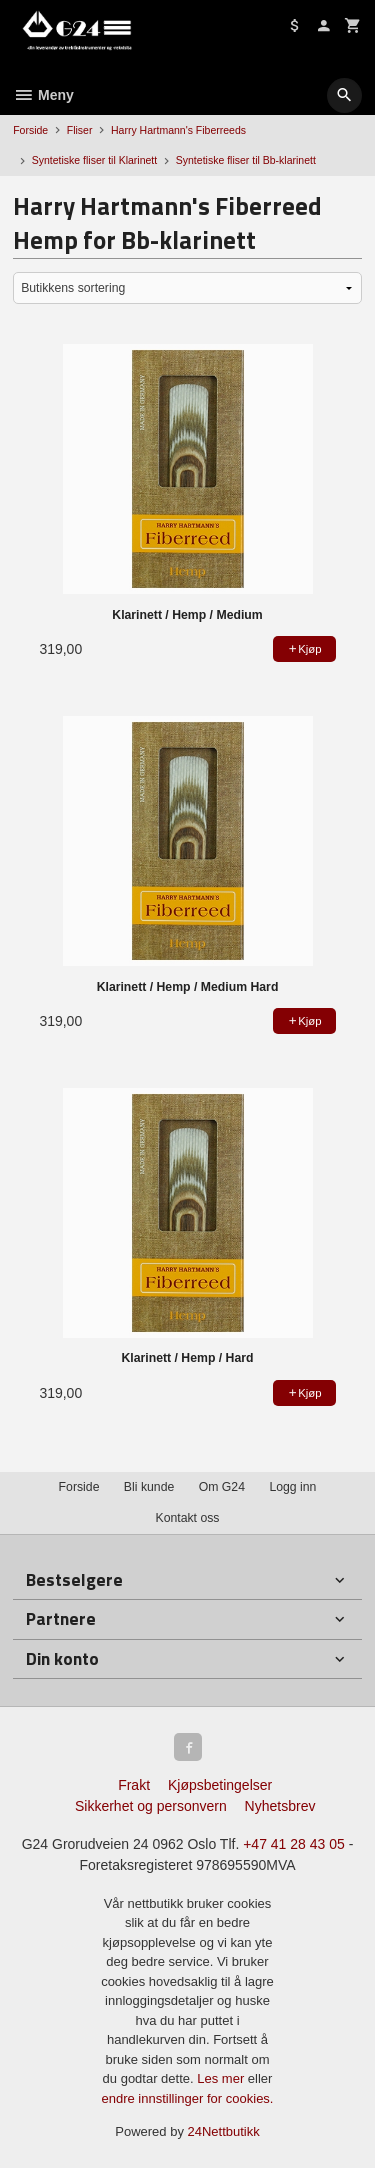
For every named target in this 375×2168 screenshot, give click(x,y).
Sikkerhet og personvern (151, 1806)
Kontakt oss (187, 1518)
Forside (30, 130)
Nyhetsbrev (280, 1806)
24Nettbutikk (224, 2131)
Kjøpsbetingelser (220, 1785)
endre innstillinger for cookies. (188, 2098)
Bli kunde (149, 1487)
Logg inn (292, 1487)
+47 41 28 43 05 (294, 1844)
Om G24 (222, 1487)
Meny (43, 95)
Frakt (134, 1785)
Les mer (222, 2078)
